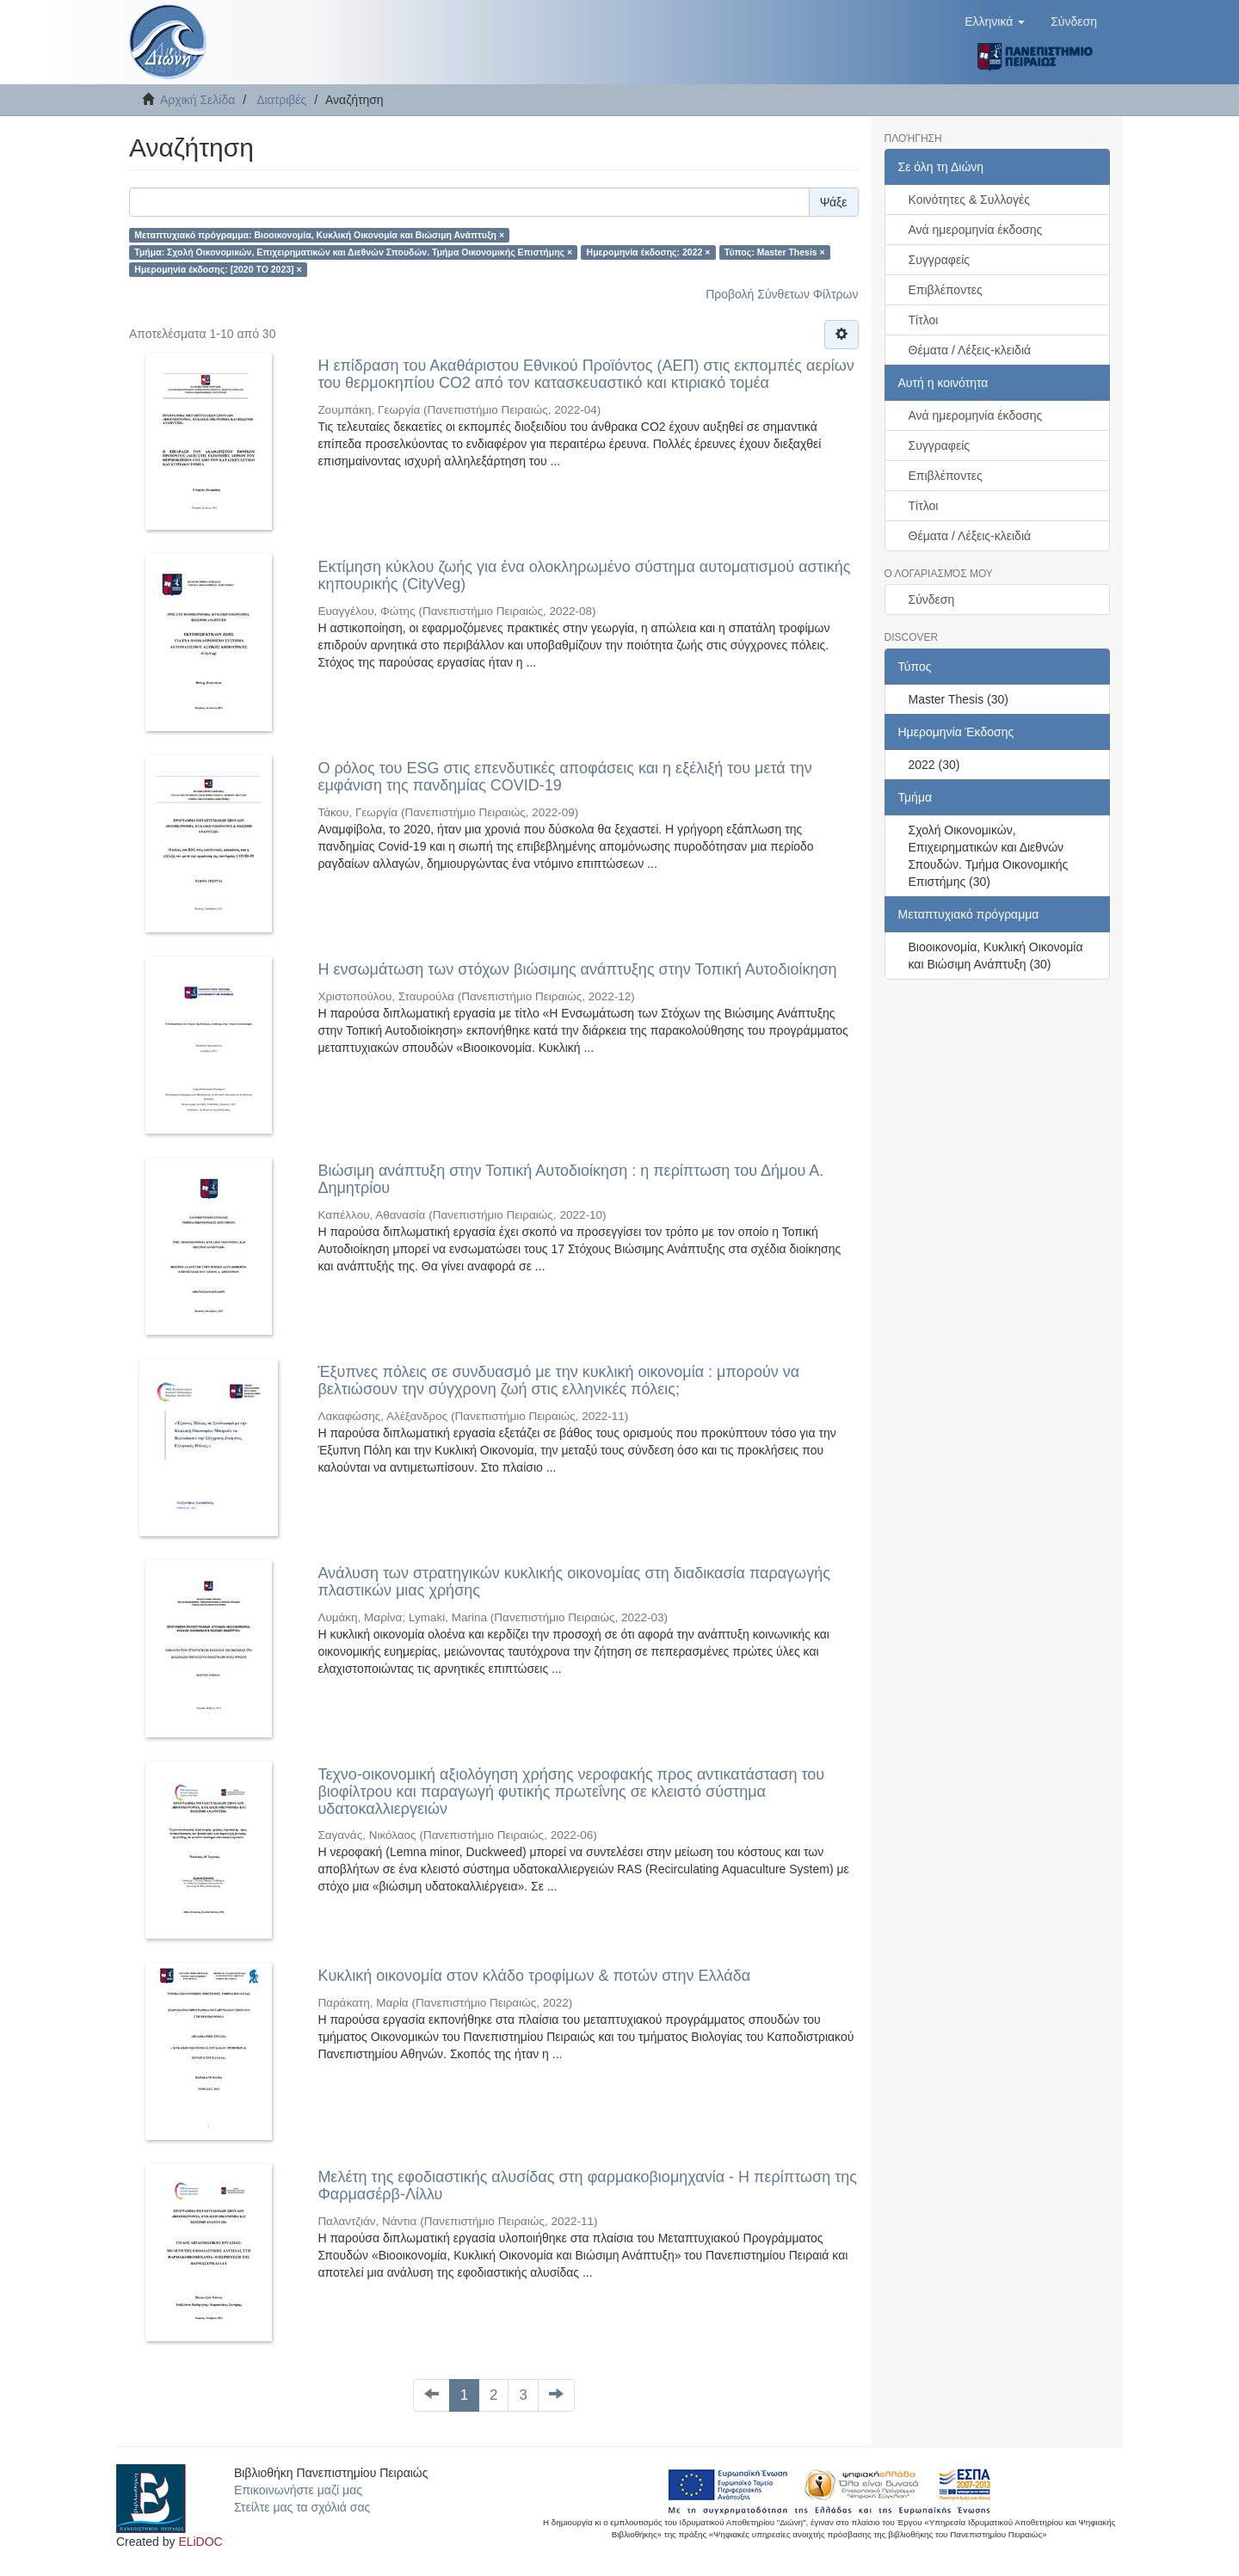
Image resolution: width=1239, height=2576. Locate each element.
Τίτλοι (924, 320)
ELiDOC (200, 2541)
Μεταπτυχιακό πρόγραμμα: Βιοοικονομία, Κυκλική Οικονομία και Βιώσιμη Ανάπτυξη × (319, 235)
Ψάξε (834, 202)
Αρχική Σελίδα (197, 100)
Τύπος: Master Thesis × (774, 252)
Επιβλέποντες (946, 290)
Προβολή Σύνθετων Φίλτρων (782, 294)
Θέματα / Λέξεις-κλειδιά (970, 350)
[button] (995, 21)
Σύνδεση (932, 599)
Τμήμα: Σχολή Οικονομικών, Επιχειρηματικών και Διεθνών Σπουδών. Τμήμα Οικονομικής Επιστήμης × (353, 252)
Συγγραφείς (940, 260)
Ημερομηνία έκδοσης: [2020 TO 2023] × (217, 269)
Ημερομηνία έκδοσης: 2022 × (649, 252)
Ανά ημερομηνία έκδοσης (976, 230)
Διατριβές (281, 100)
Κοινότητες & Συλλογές (969, 199)
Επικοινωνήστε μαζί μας (298, 2490)
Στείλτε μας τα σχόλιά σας (302, 2507)
